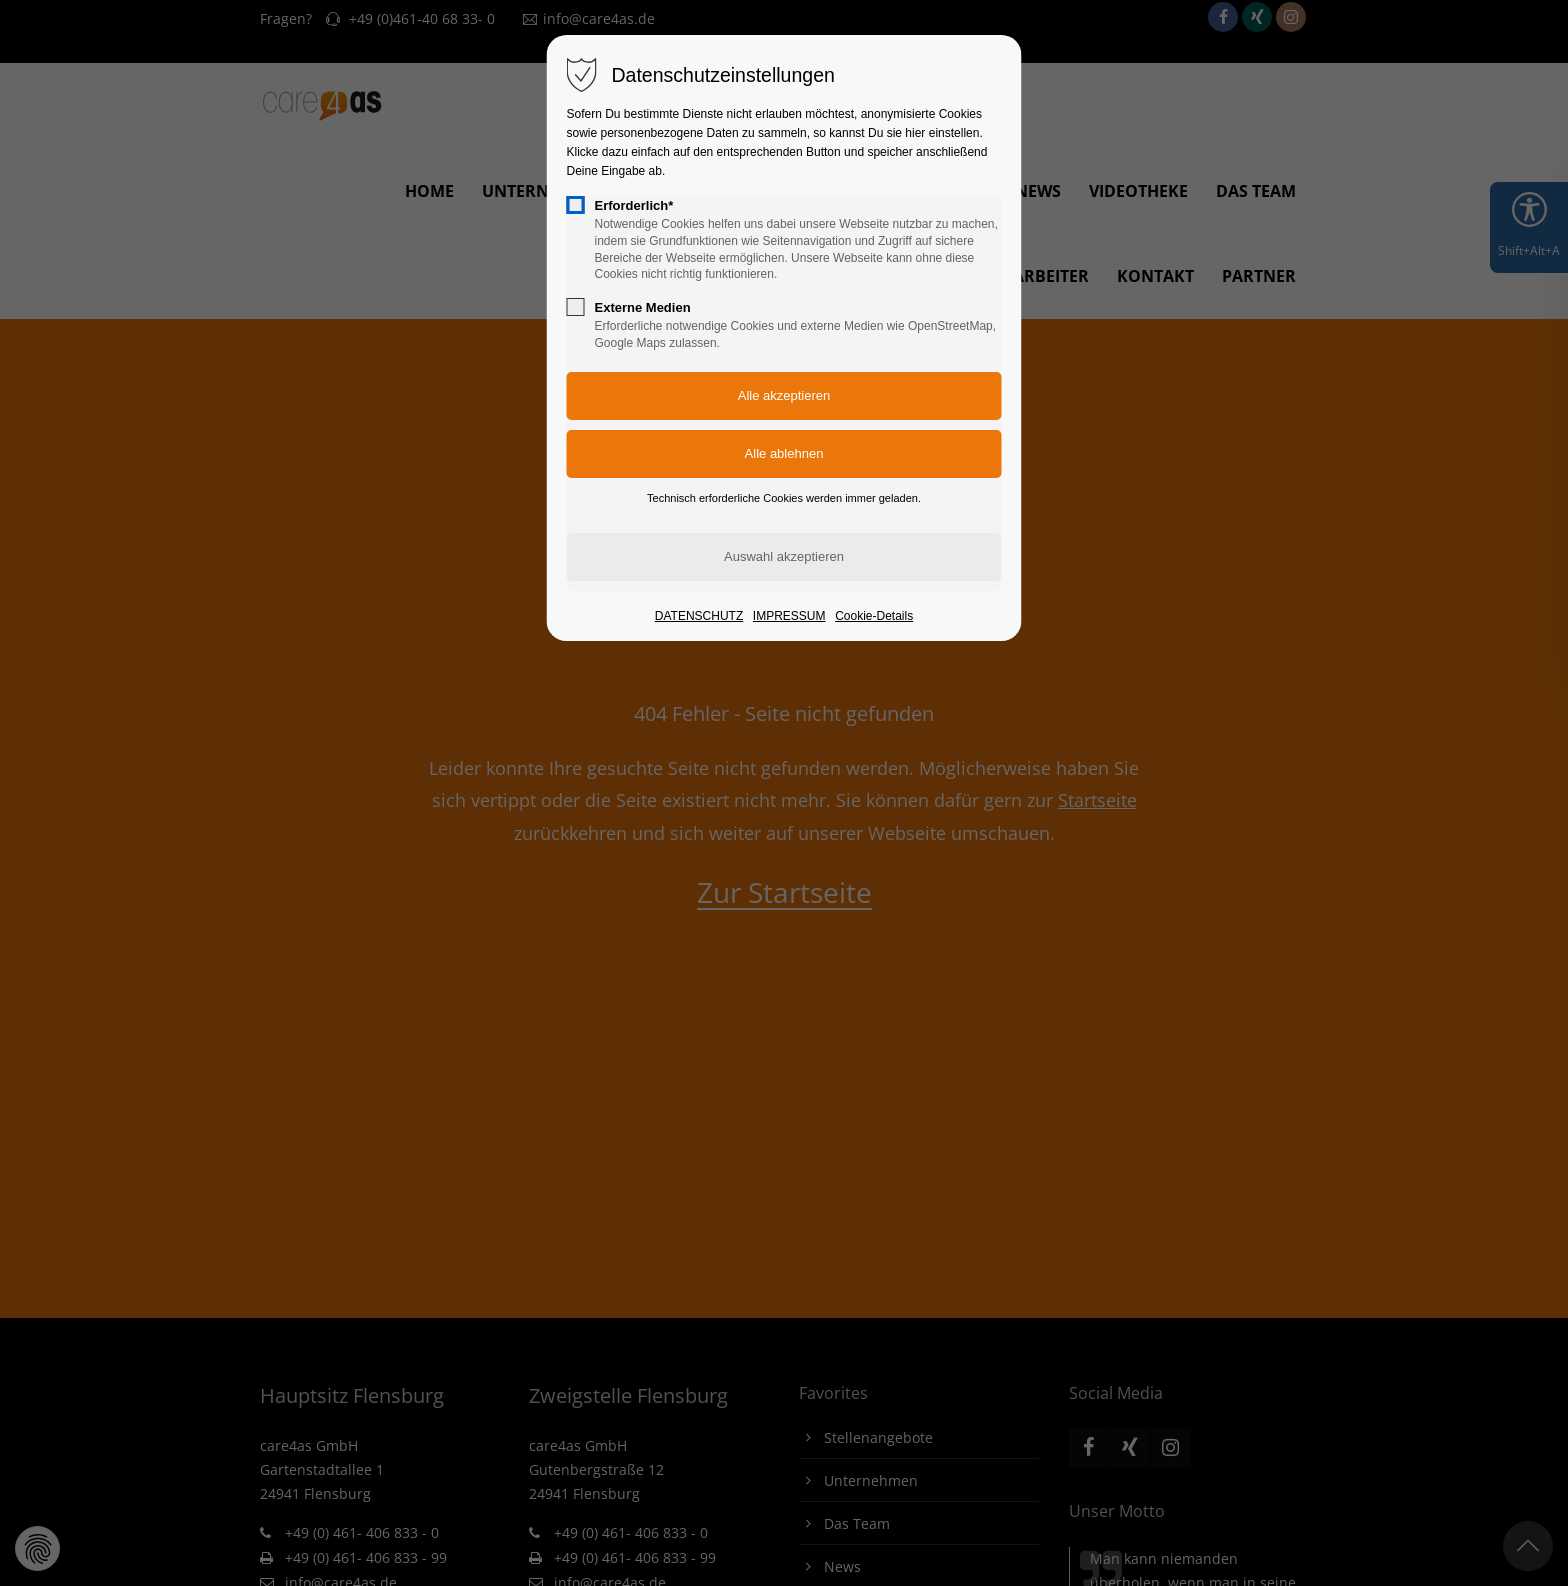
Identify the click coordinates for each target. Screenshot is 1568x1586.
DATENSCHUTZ (699, 616)
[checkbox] (576, 205)
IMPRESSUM (789, 616)
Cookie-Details (874, 616)
